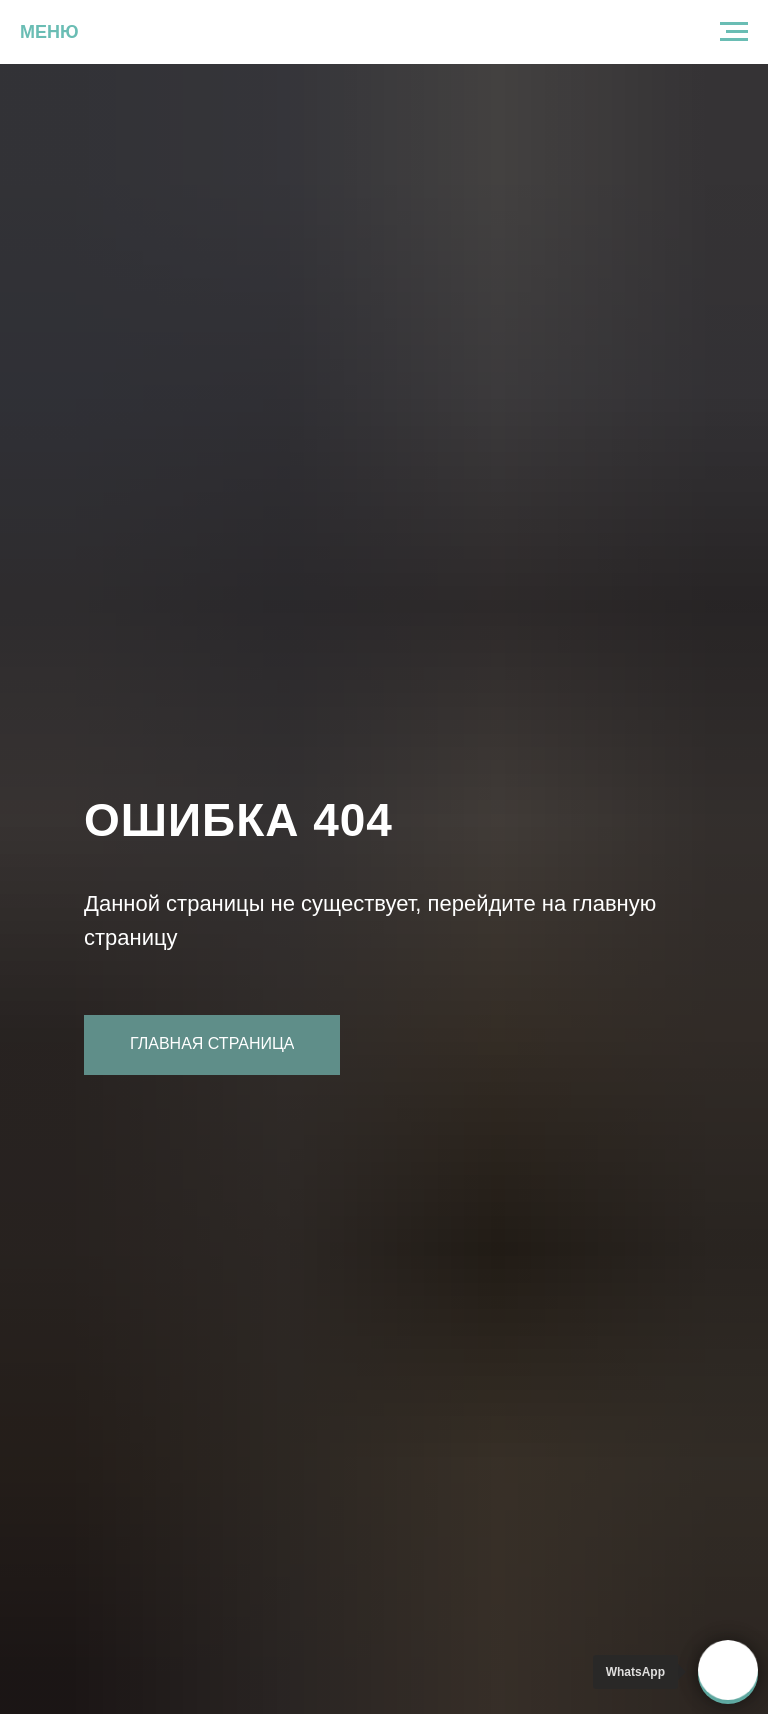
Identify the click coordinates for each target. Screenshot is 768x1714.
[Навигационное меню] (734, 32)
